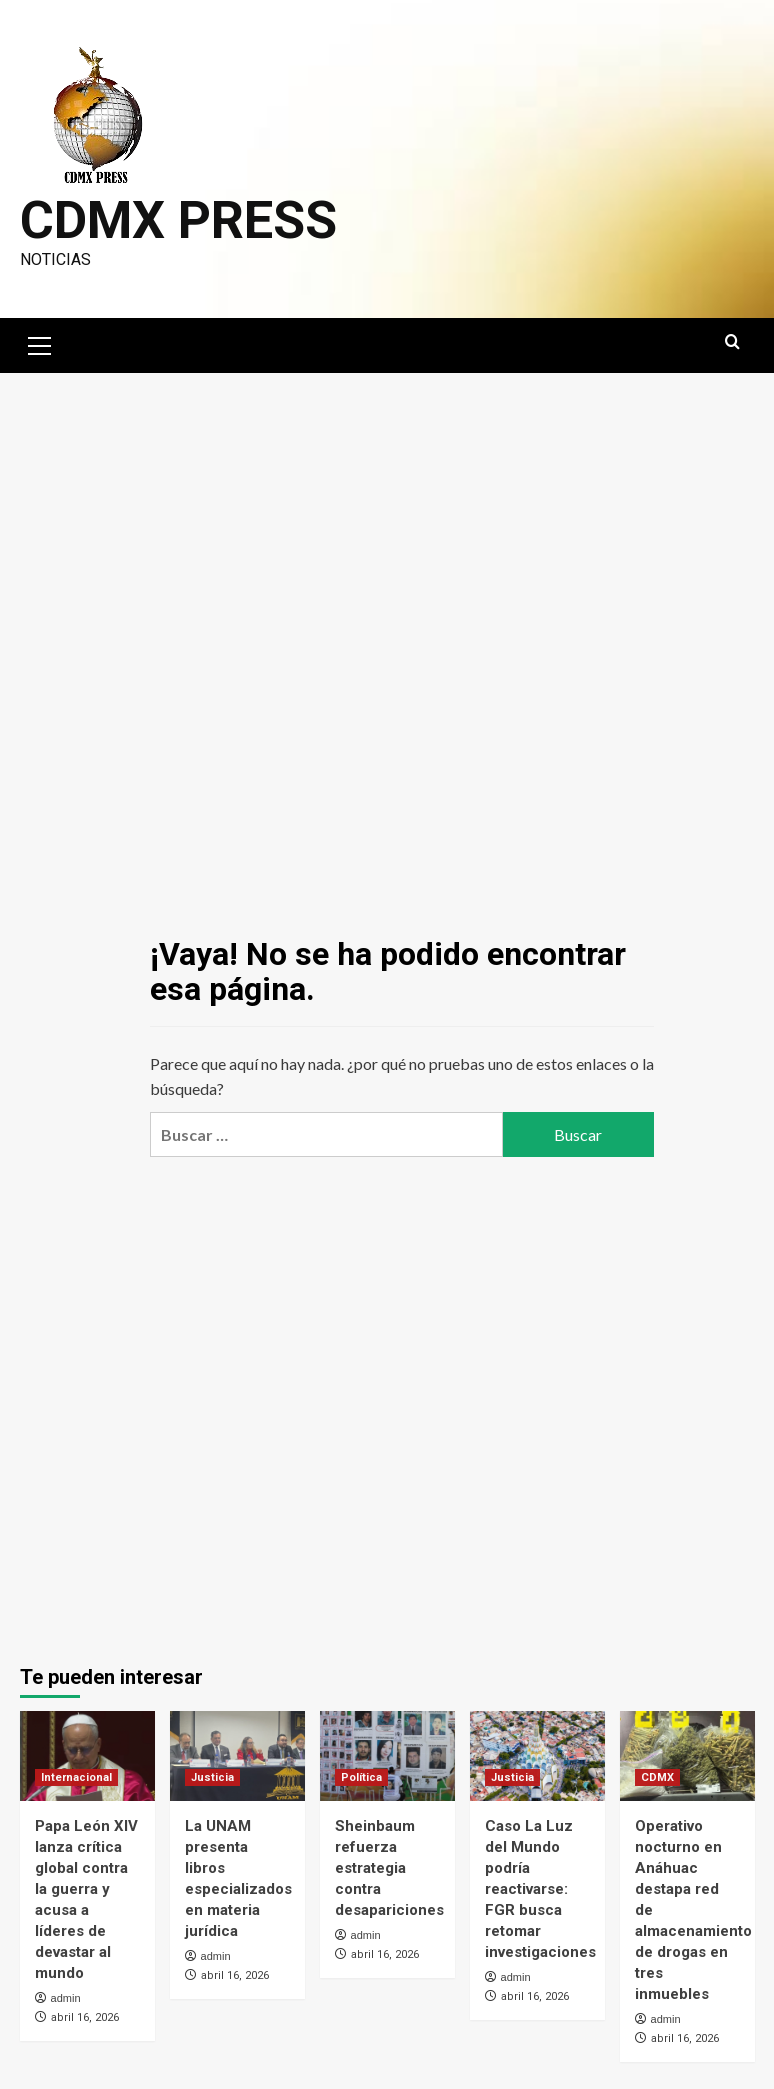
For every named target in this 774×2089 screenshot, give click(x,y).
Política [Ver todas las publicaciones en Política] (361, 1777)
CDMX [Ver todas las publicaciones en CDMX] (657, 1777)
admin (66, 1998)
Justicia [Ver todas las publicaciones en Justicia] (212, 1777)
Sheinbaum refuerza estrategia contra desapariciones (389, 1868)
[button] (40, 343)
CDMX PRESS (178, 220)
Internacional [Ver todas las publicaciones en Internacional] (76, 1777)
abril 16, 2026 (85, 2017)
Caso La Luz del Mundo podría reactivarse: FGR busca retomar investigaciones (540, 1889)
